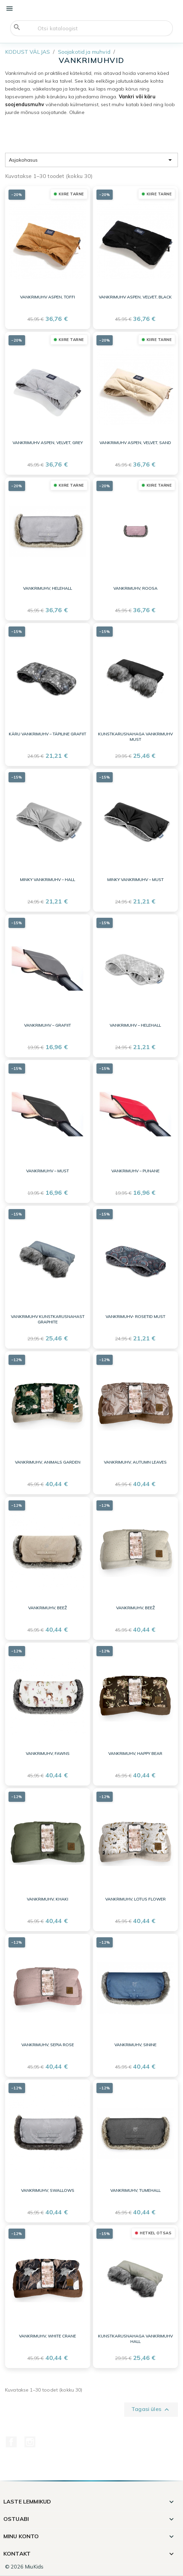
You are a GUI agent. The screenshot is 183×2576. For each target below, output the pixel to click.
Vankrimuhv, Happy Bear (135, 1753)
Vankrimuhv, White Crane (47, 2335)
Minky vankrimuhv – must (135, 879)
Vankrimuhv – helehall (135, 1025)
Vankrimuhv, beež (47, 1607)
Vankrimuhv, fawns (48, 1753)
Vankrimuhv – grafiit (47, 1025)
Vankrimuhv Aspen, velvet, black (135, 296)
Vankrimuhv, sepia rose (47, 2044)
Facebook (11, 2441)
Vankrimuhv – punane (135, 1170)
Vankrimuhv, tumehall (135, 2190)
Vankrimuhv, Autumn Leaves (135, 1462)
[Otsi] (91, 28)
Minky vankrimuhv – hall (47, 879)
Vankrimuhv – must (47, 1170)
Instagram (29, 2441)
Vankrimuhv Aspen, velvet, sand (135, 442)
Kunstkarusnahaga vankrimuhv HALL (135, 2338)
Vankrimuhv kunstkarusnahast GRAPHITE (48, 1319)
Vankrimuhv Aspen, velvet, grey (48, 442)
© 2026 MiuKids (24, 2566)
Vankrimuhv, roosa (135, 588)
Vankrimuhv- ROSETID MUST (135, 1316)
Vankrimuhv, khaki (47, 1899)
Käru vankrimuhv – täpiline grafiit (47, 733)
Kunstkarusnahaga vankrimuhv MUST (135, 736)
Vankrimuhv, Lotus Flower (135, 1899)
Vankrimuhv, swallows (47, 2190)
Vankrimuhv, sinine (135, 2044)
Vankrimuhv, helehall (47, 588)
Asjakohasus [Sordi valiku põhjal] (91, 160)
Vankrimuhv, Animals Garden (47, 1462)
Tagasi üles (151, 2410)
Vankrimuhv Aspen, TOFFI (47, 296)
